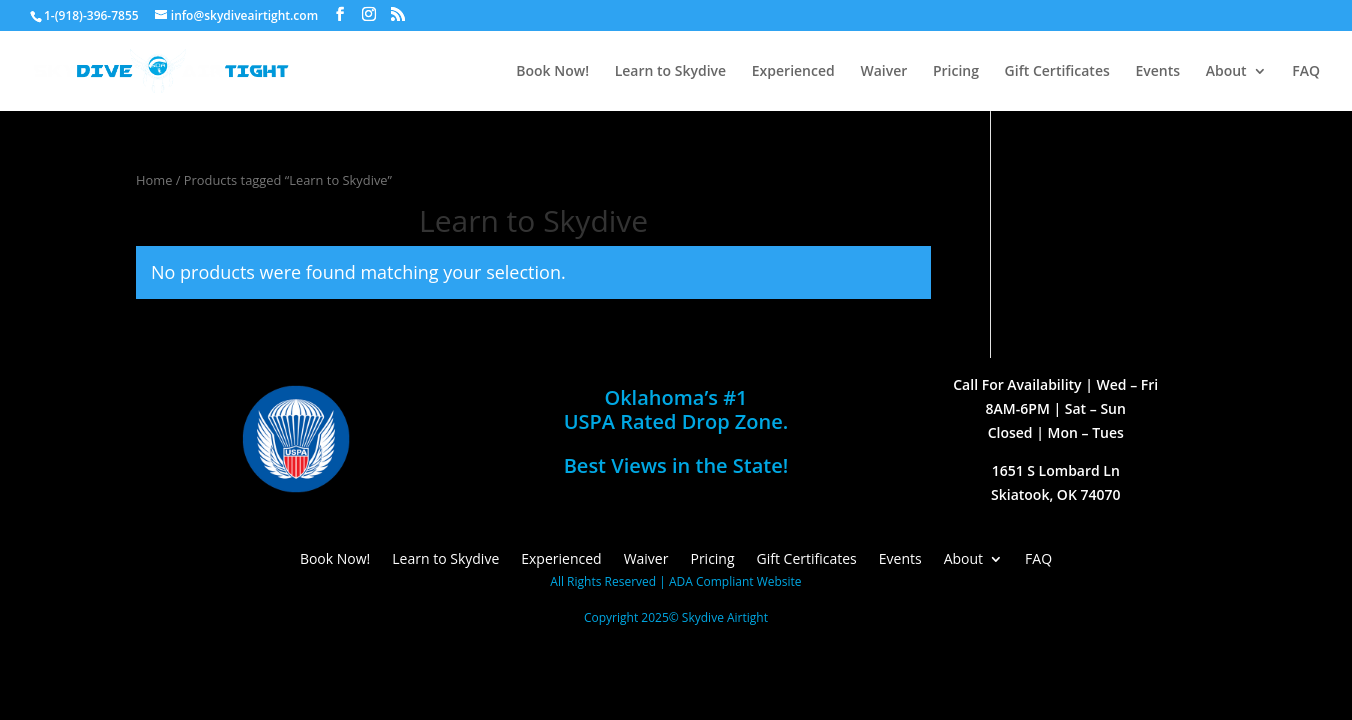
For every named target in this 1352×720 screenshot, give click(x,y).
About (1226, 72)
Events (1157, 72)
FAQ (1306, 72)
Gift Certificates (1057, 72)
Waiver (883, 72)
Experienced (793, 72)
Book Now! (552, 72)
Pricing (956, 72)
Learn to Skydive (670, 72)
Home (154, 180)
